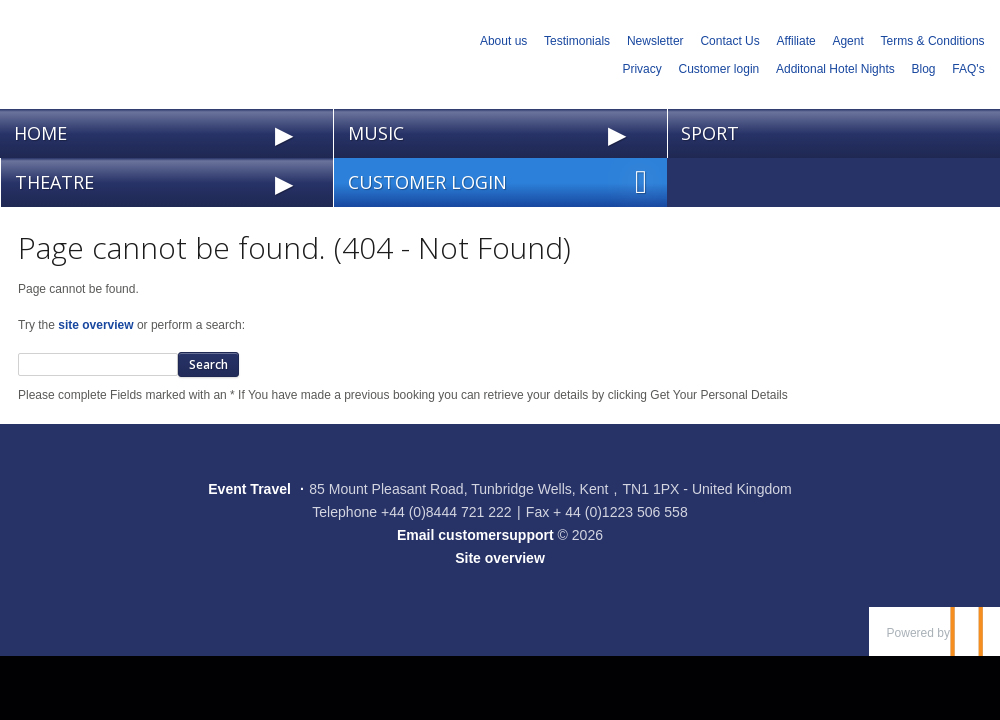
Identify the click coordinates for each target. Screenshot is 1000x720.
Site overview (500, 558)
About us (503, 41)
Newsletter (655, 41)
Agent (847, 41)
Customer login (719, 69)
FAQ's (968, 69)
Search (208, 364)
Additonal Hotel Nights (835, 69)
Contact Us (729, 41)
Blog (924, 69)
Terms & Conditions (933, 41)
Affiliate (796, 41)
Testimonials (577, 41)
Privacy (641, 69)
